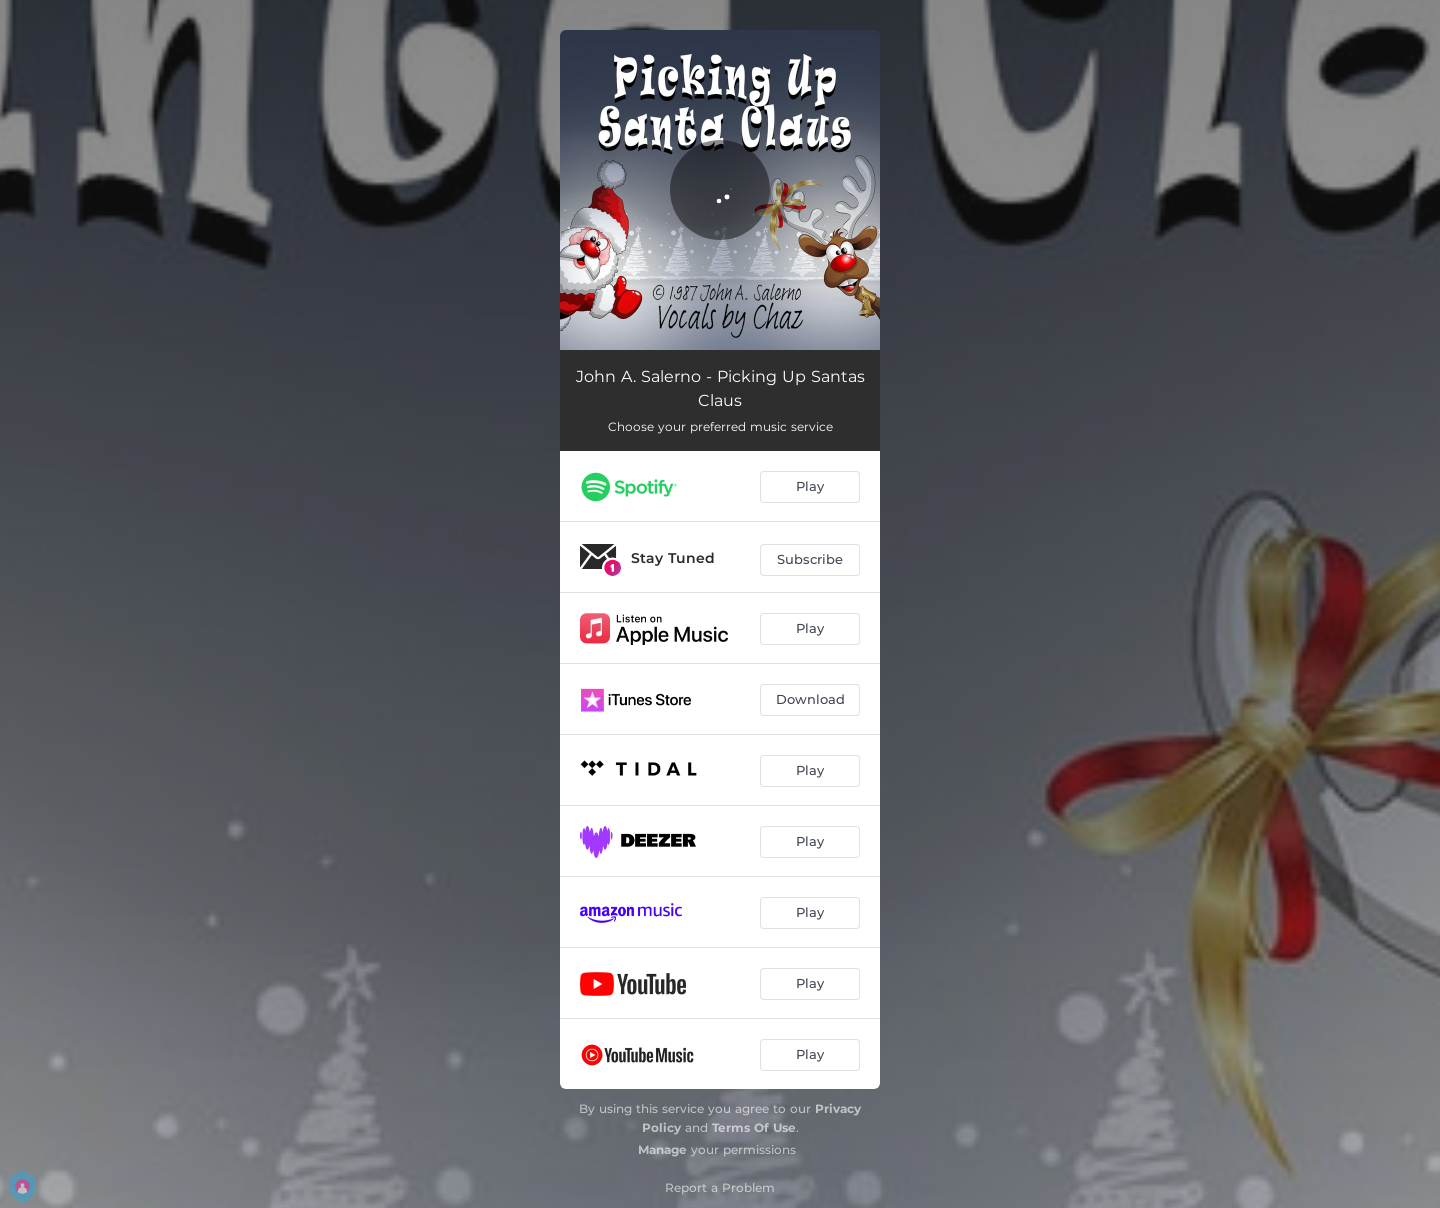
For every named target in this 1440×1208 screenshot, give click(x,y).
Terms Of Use (754, 1127)
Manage (662, 1149)
